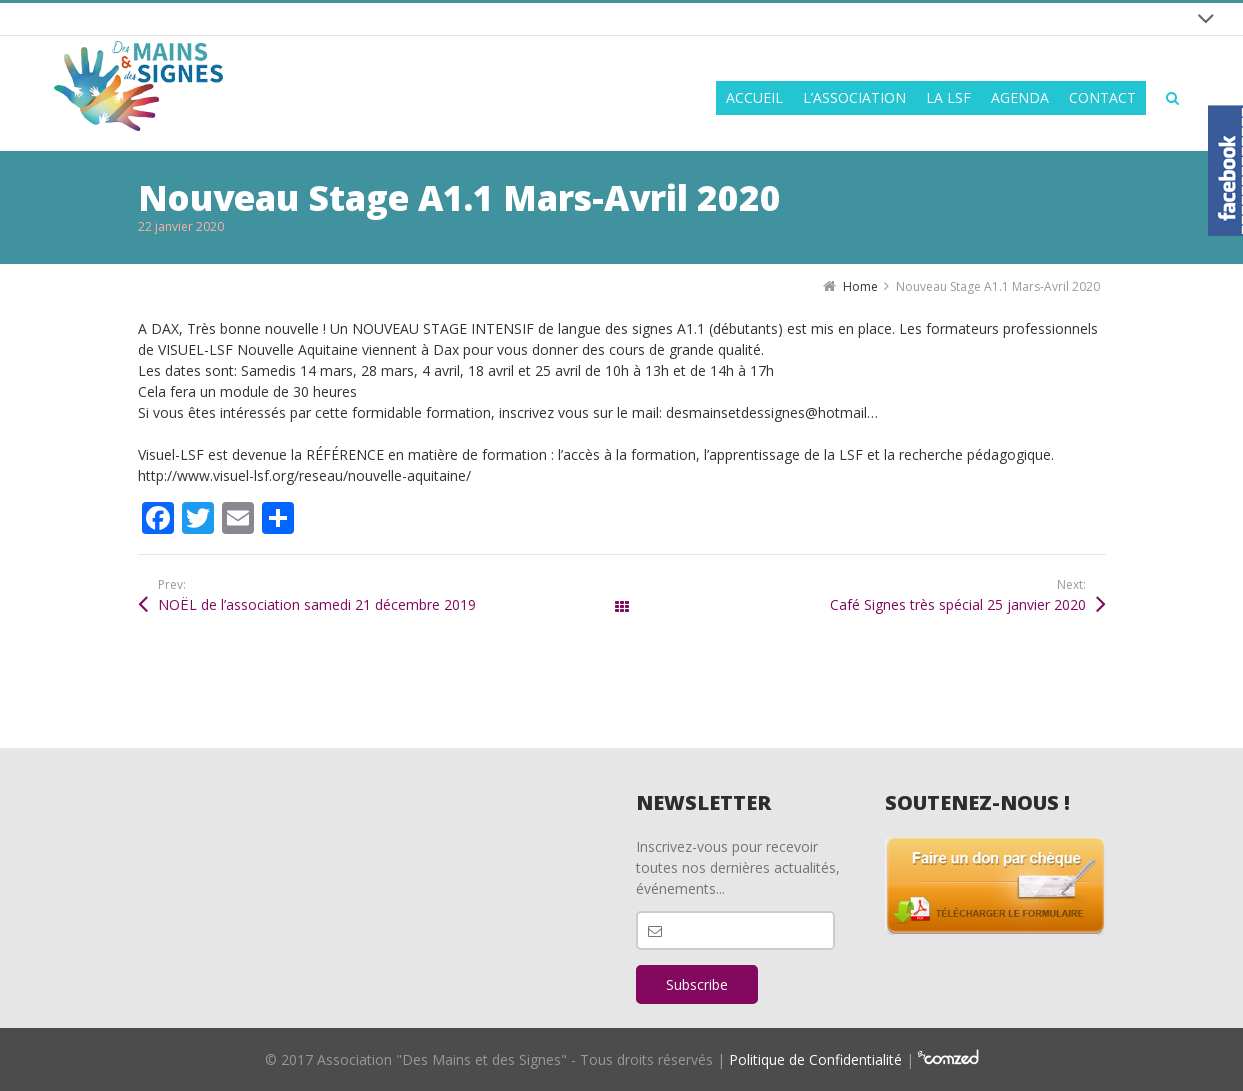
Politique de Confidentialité (815, 1059)
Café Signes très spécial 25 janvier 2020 (958, 604)
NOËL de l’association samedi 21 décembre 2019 (317, 604)
